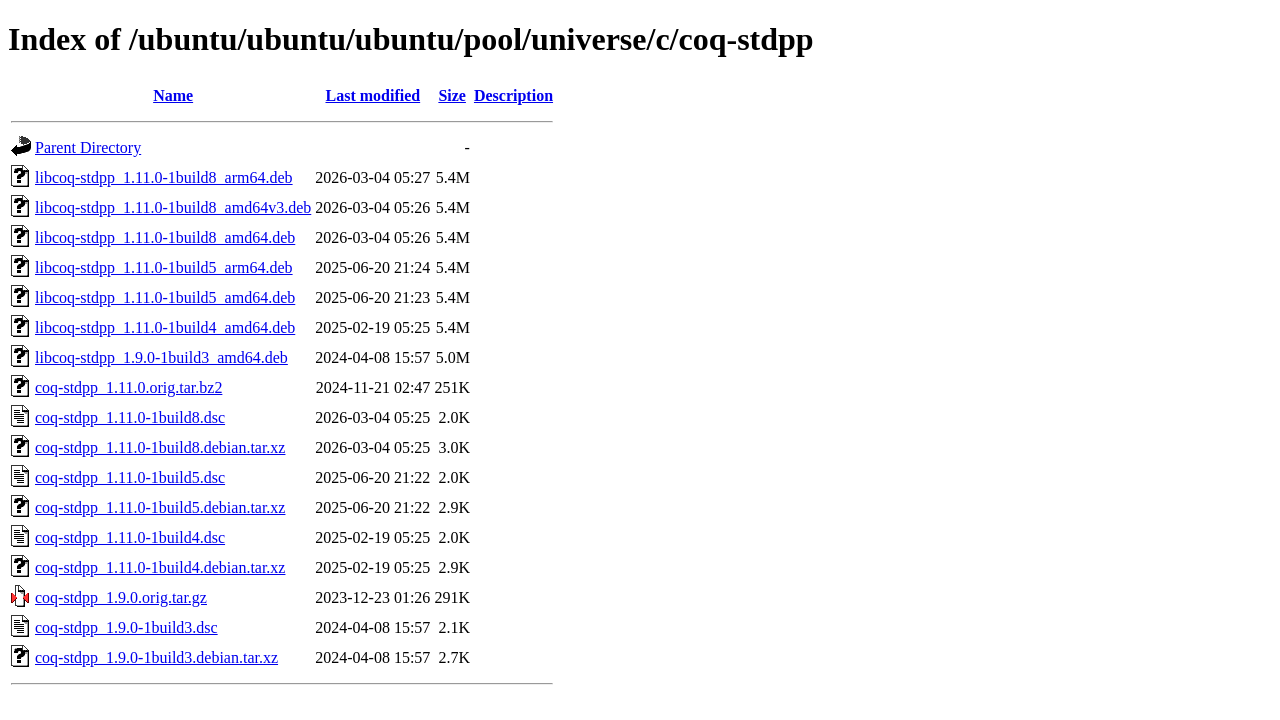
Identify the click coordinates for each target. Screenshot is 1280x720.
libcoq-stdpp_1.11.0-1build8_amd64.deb (165, 237)
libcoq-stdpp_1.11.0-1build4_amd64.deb (165, 327)
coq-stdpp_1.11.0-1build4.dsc (130, 537)
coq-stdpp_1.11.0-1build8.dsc (130, 417)
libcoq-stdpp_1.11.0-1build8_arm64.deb (164, 177)
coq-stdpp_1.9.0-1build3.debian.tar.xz (156, 657)
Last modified (372, 95)
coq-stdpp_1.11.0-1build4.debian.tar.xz (160, 567)
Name (173, 95)
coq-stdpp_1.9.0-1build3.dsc (126, 627)
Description (513, 95)
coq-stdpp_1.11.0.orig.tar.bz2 (128, 387)
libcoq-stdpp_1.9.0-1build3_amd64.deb (161, 357)
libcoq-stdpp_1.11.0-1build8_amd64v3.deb (173, 207)
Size (452, 95)
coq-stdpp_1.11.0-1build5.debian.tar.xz (160, 507)
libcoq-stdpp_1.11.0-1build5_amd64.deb (165, 297)
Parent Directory (88, 147)
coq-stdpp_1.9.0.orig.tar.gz (121, 597)
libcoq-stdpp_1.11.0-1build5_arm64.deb (164, 267)
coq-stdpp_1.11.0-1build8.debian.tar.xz (160, 447)
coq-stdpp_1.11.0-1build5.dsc (130, 477)
